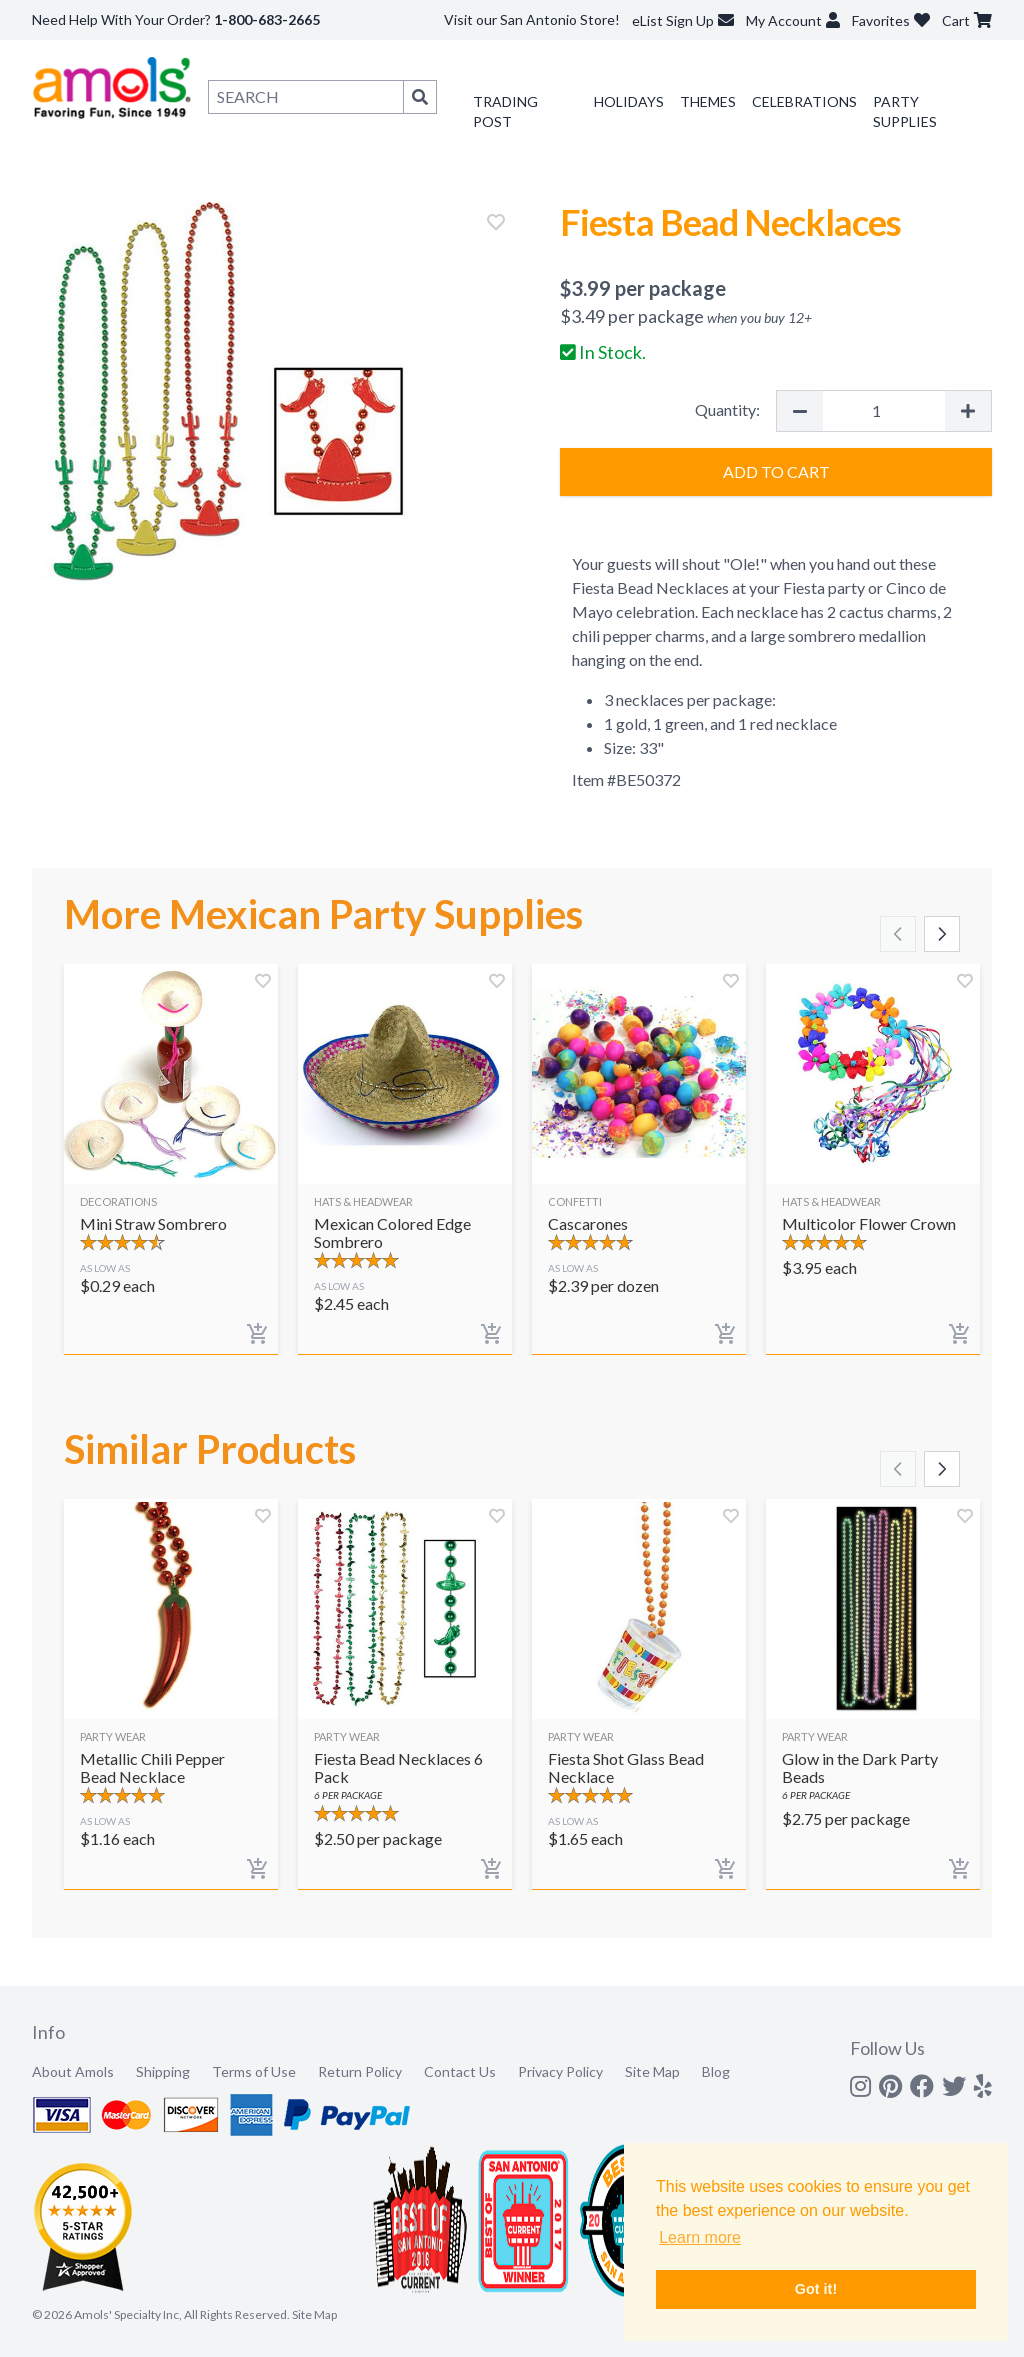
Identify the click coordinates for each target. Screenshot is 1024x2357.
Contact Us (460, 2071)
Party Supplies (905, 111)
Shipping (163, 2071)
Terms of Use (254, 2071)
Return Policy (360, 2071)
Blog (716, 2071)
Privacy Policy (560, 2071)
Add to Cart (776, 471)
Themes (708, 101)
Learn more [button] (700, 2237)
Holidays (629, 101)
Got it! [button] (816, 2289)
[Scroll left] (898, 934)
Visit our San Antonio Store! (532, 19)
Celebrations (804, 101)
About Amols (73, 2071)
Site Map (652, 2071)
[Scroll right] (942, 934)
